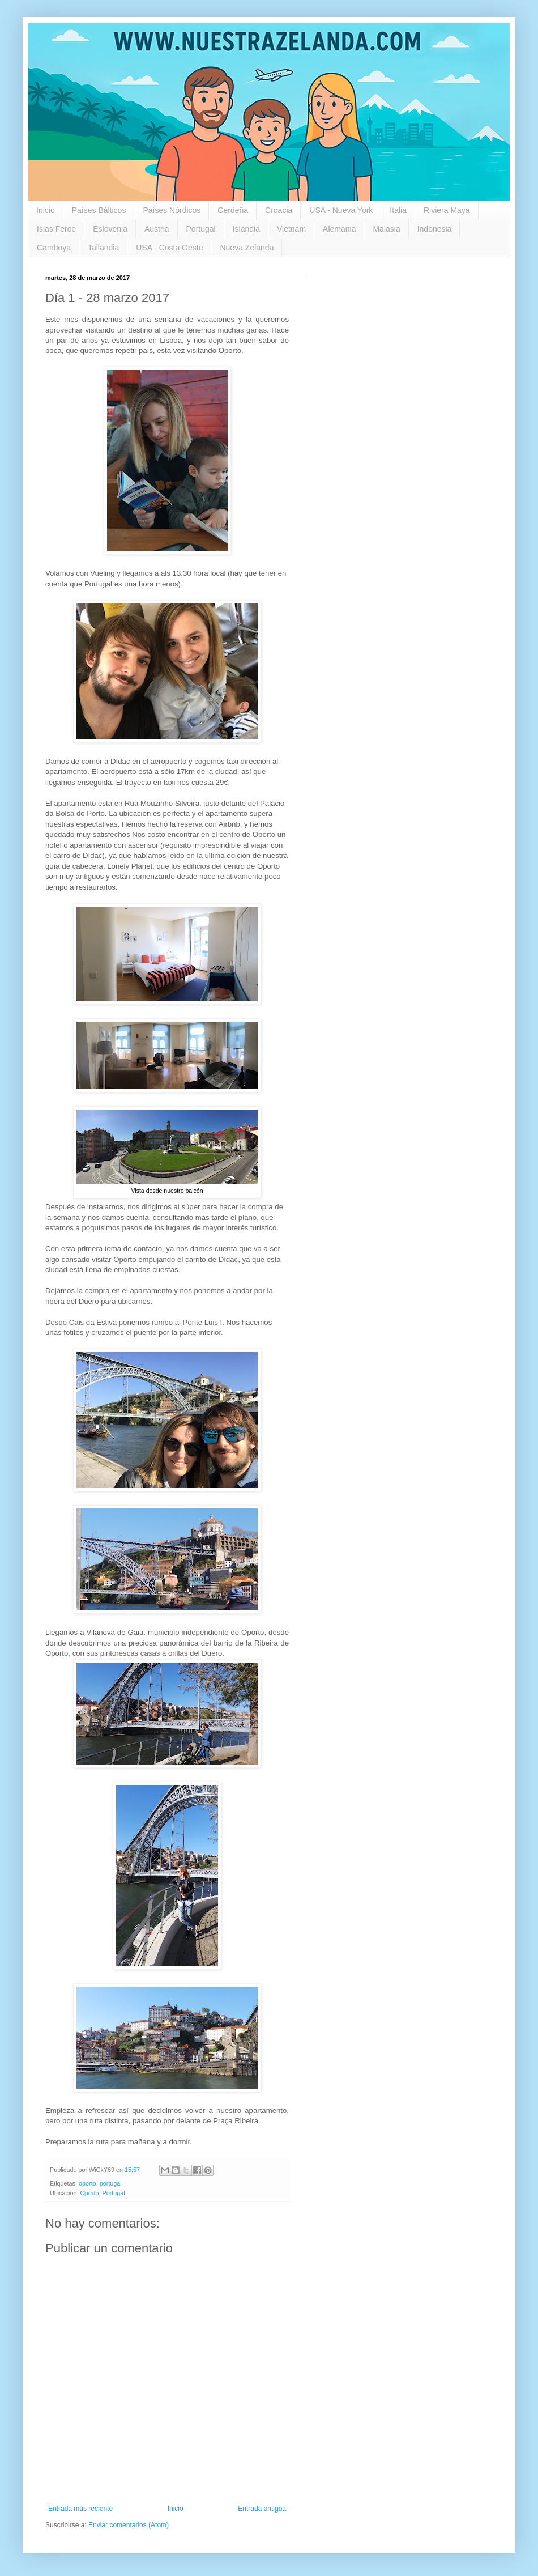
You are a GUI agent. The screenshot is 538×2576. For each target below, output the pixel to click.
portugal (111, 2183)
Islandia (246, 228)
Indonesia (434, 228)
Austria (156, 228)
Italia (398, 210)
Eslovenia (110, 228)
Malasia (386, 228)
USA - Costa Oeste (169, 247)
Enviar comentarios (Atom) (128, 2525)
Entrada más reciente (80, 2509)
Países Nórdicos (171, 210)
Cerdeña (232, 210)
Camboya (54, 247)
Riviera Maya (447, 210)
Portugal (201, 228)
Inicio (45, 210)
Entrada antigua (262, 2509)
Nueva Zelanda (247, 247)
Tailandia (103, 247)
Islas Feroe (56, 228)
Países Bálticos (99, 210)
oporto (87, 2183)
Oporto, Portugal (102, 2193)
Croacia (278, 210)
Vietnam (291, 228)
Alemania (339, 228)
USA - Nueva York (341, 210)
